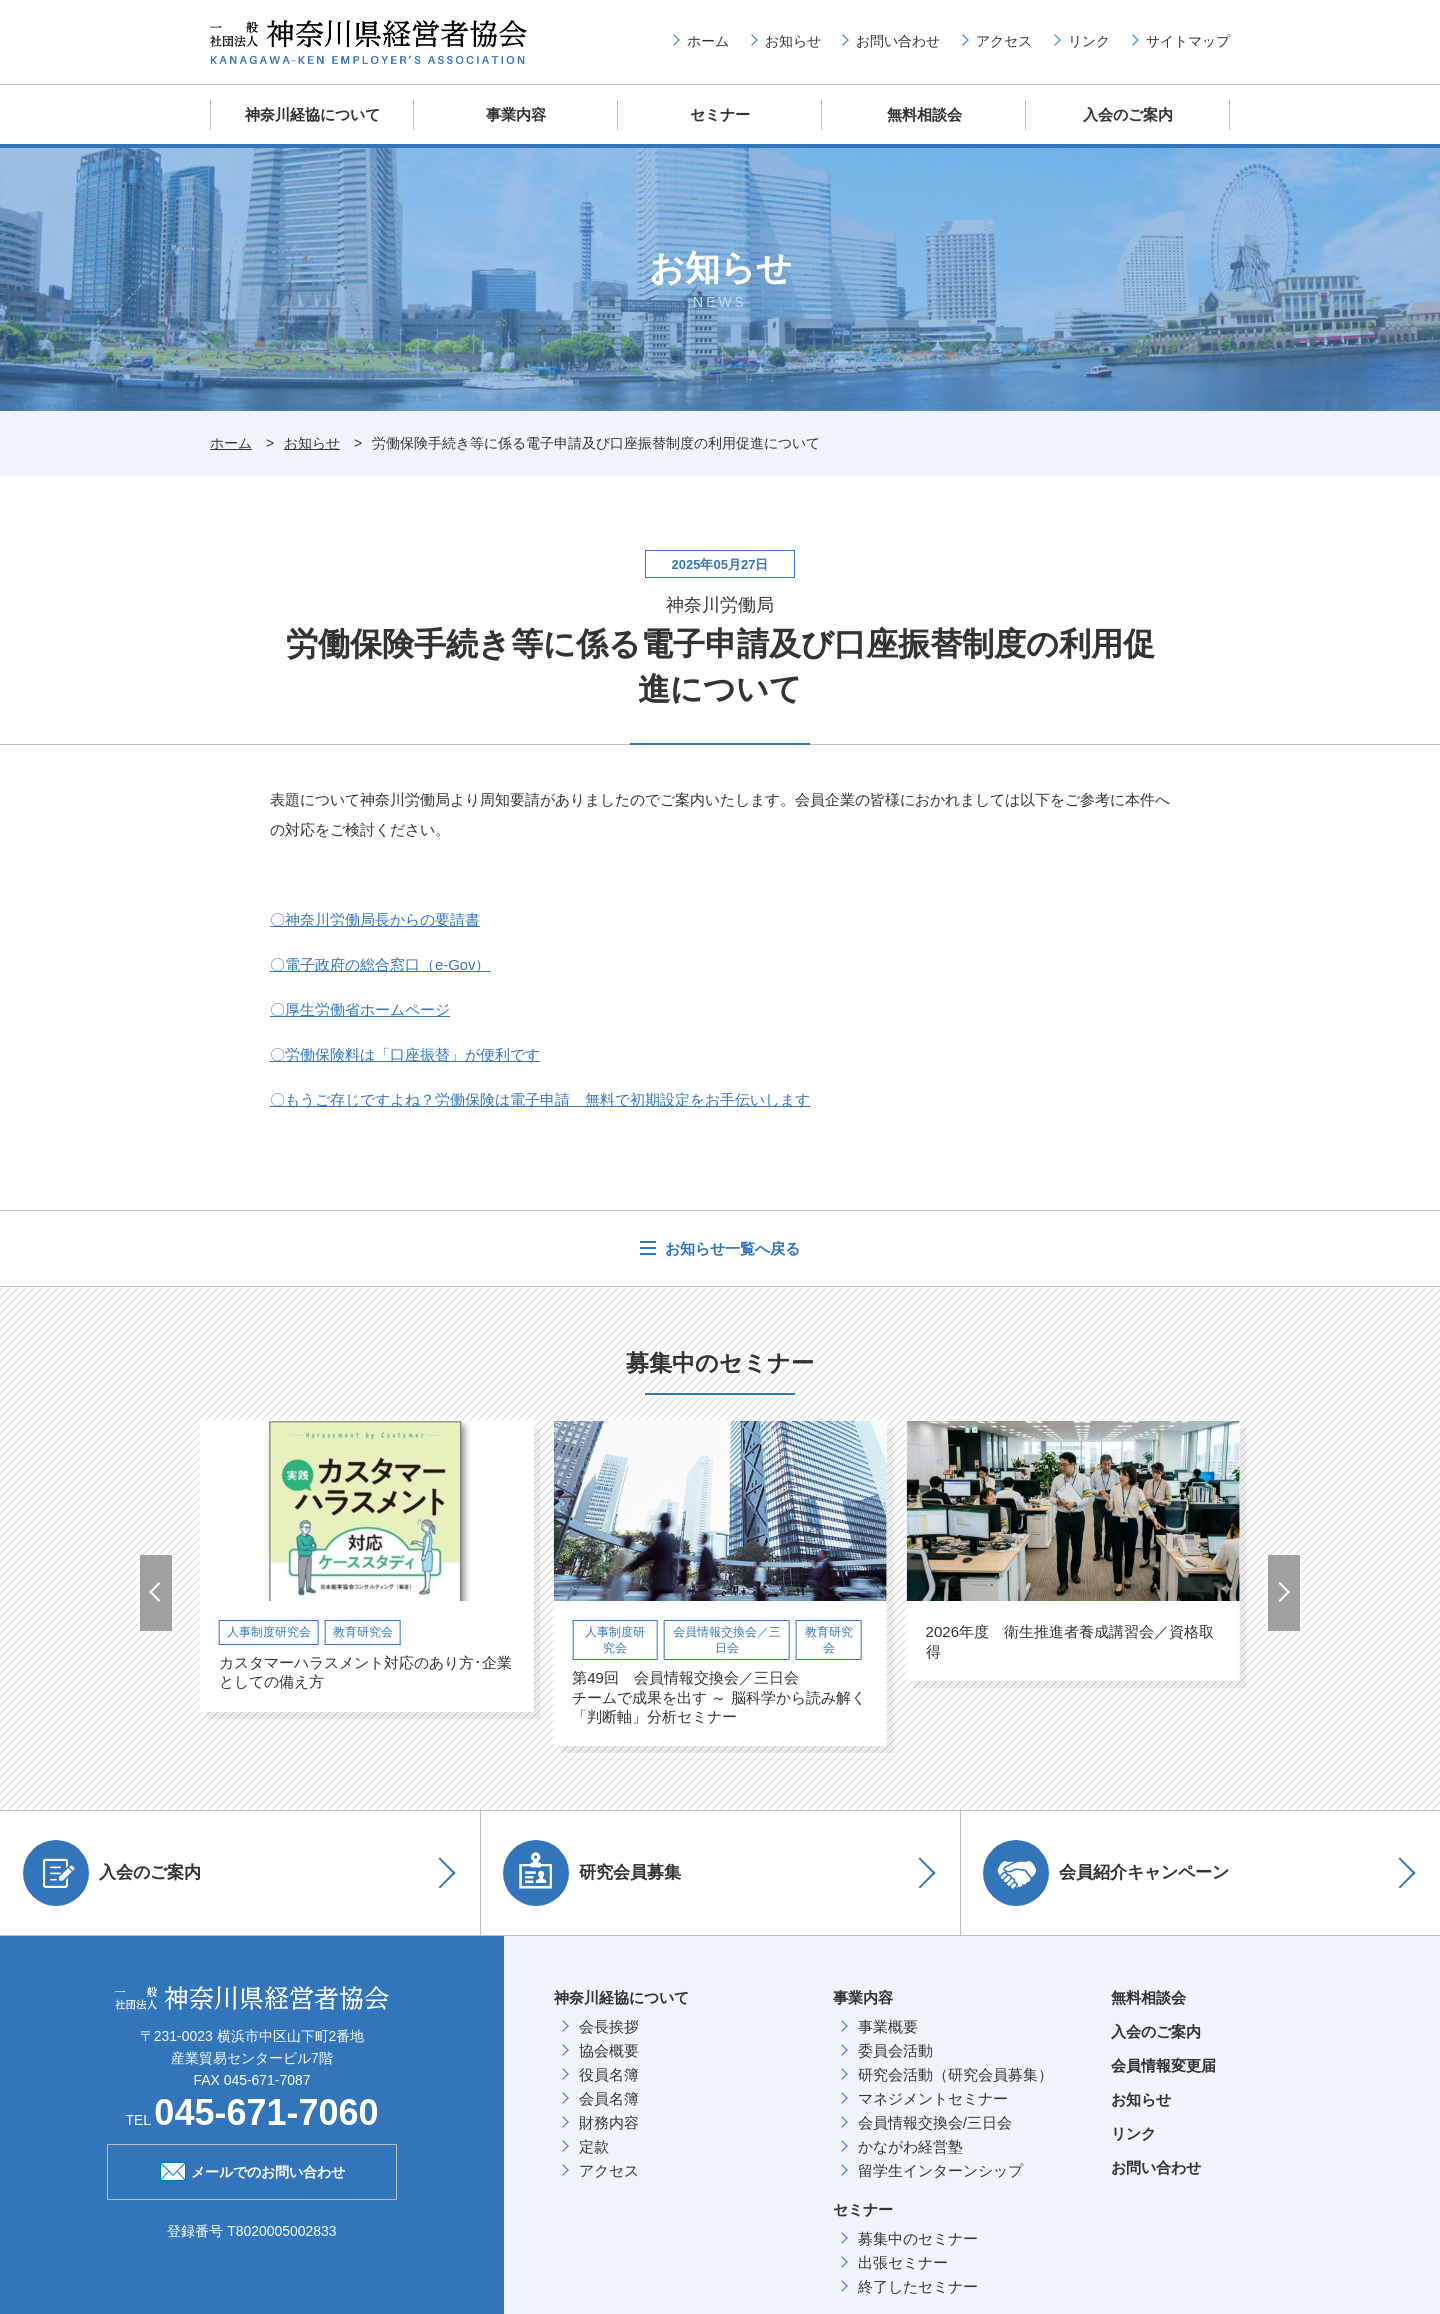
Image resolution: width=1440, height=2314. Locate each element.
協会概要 (609, 2049)
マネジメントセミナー (933, 2097)
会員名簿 (609, 2097)
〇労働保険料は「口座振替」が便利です (405, 1053)
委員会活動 (895, 2049)
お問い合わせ (898, 41)
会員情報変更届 (1163, 2064)
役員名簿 (609, 2073)
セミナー (720, 114)
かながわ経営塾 (910, 2145)
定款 (594, 2145)
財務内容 (609, 2121)
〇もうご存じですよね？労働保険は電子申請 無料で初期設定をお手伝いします (540, 1098)
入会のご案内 (1128, 114)
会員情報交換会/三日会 (935, 2121)
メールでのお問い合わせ (252, 2169)
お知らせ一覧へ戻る (730, 1247)
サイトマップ (1188, 41)
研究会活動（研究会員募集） (955, 2073)
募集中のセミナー (918, 2237)
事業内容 (516, 114)
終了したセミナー (918, 2285)
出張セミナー (903, 2261)
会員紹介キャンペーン (1109, 1872)
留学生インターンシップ (940, 2169)
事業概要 (888, 2025)
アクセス (1004, 41)
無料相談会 (924, 114)
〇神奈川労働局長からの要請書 (375, 918)
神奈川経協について (312, 114)
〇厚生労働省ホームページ (360, 1008)
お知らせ (793, 41)
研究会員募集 (595, 1872)
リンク (1089, 41)
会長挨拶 (609, 2025)
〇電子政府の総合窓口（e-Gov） (380, 963)
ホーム (708, 41)
